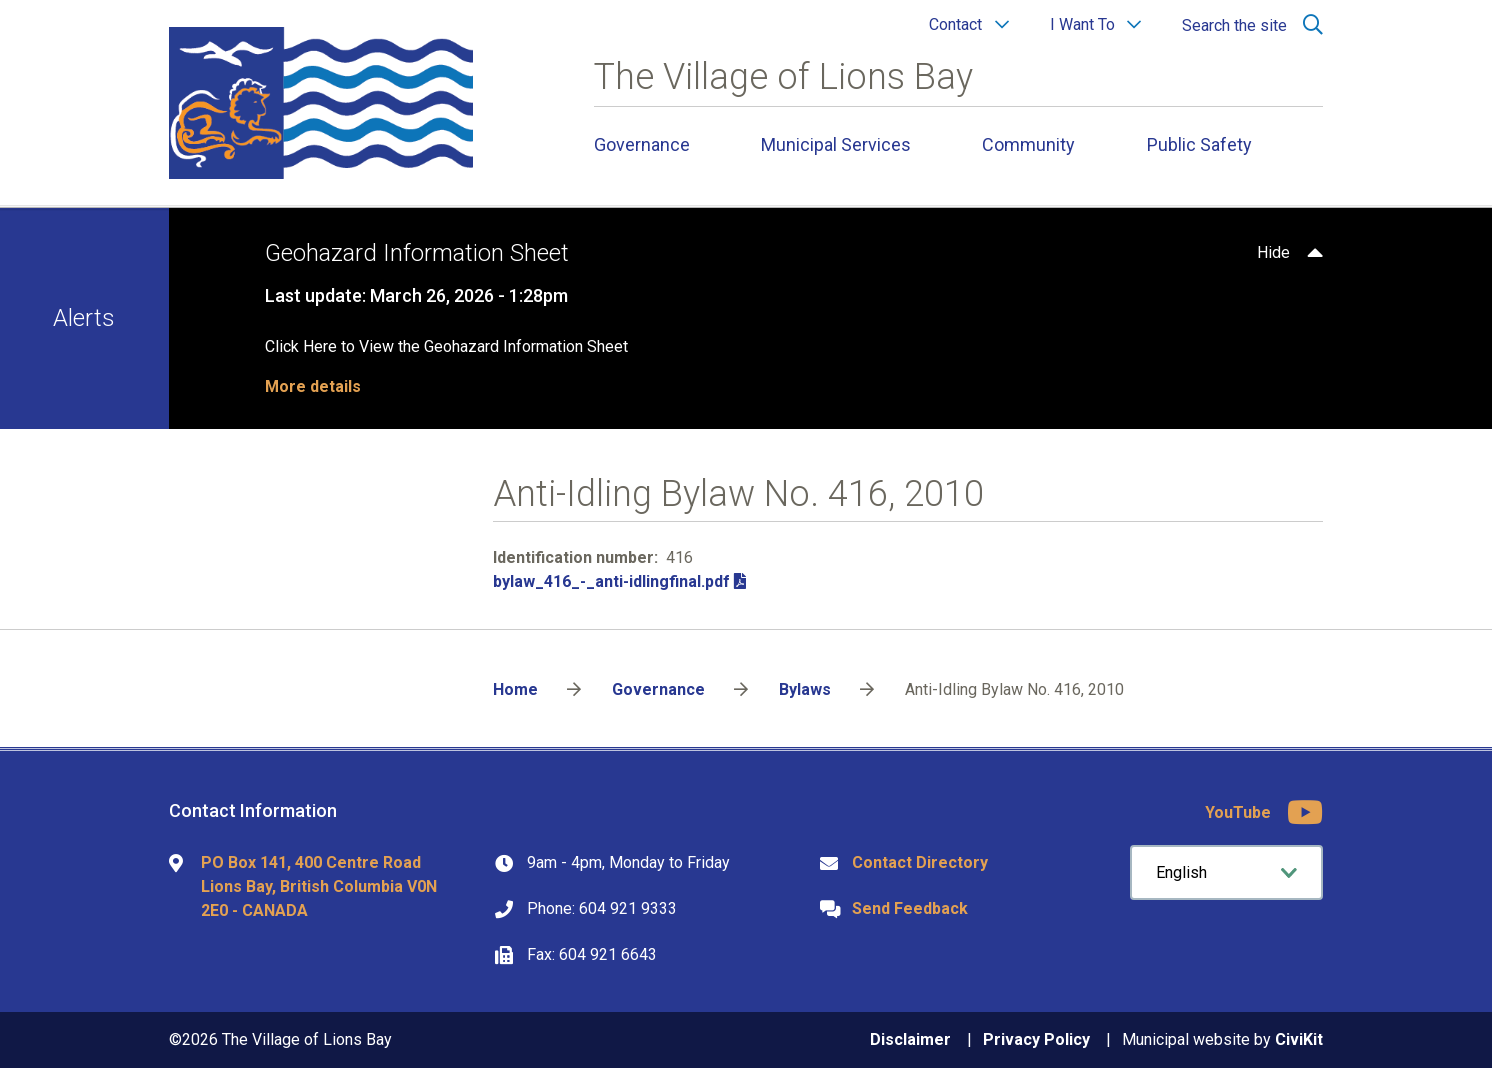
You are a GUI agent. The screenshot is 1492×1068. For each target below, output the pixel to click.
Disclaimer (910, 1039)
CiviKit (1299, 1039)
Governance (642, 144)
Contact (955, 24)
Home (515, 689)
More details (313, 386)
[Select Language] (1226, 872)
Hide (1273, 252)
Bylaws (805, 689)
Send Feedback (910, 908)
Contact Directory (920, 862)
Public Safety (1199, 144)
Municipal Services (836, 144)
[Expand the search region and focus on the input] (1248, 25)
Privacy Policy (1036, 1039)
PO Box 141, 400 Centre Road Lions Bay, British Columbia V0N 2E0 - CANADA (319, 886)
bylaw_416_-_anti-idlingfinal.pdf (611, 581)
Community (1028, 144)
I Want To (1082, 24)
